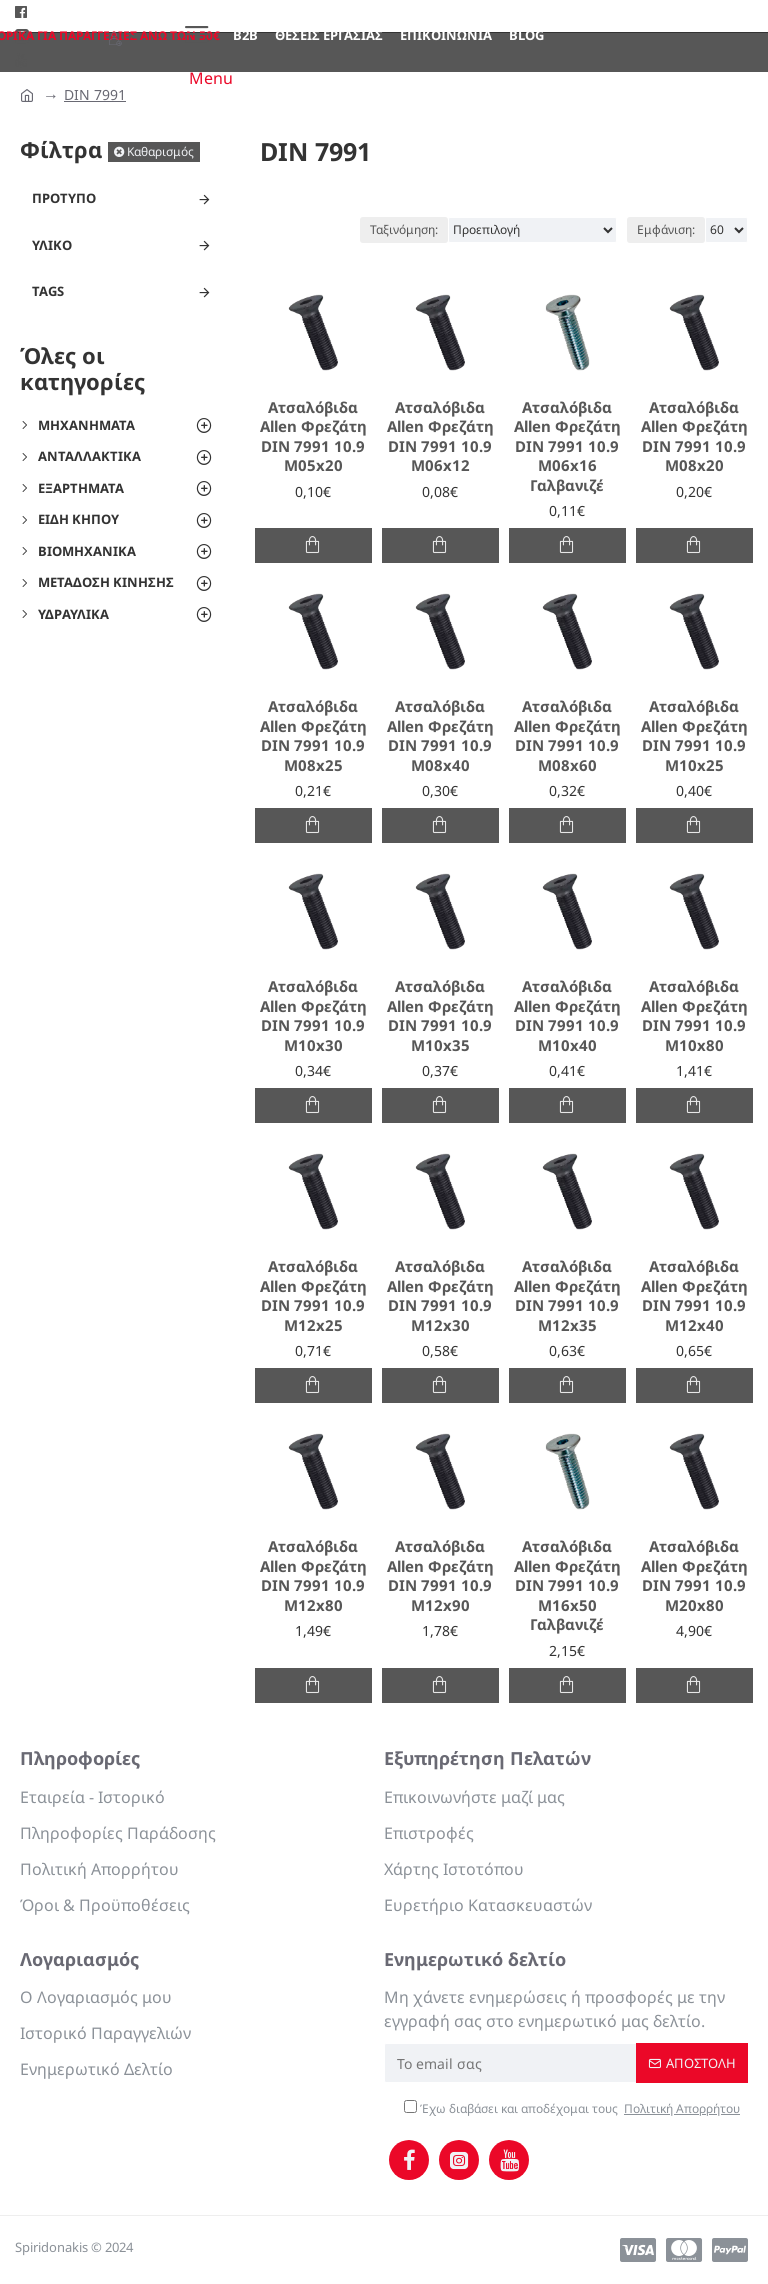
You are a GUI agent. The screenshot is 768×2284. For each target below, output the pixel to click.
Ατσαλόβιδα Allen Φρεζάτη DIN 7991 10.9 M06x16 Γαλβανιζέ (567, 446)
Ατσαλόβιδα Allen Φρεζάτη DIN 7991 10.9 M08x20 (694, 437)
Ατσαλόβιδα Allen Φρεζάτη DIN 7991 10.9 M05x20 (313, 437)
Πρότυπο (64, 198)
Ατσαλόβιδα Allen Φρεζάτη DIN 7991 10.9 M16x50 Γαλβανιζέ (567, 1585)
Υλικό (52, 245)
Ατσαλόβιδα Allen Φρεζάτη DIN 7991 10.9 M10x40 (567, 1016)
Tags (48, 291)
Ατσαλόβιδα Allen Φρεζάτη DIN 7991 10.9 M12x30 (440, 1296)
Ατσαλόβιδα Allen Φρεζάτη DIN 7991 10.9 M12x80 (313, 1576)
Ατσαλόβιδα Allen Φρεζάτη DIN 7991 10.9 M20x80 (694, 1576)
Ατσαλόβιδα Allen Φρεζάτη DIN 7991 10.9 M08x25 (313, 736)
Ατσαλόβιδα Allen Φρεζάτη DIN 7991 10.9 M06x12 (440, 437)
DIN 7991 (95, 94)
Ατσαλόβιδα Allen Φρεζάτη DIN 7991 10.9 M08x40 (440, 736)
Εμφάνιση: (666, 229)
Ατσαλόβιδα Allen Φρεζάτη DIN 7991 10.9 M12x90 (440, 1576)
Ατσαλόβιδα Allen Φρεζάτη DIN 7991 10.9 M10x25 (694, 736)
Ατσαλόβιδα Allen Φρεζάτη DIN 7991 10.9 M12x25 (313, 1296)
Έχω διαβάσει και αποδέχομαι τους (573, 2109)
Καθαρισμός (160, 151)
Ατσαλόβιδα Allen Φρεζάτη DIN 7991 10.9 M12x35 (567, 1296)
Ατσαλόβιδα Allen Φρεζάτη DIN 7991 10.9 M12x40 (694, 1296)
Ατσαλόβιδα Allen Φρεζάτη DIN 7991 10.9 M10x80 (694, 1016)
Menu (211, 78)
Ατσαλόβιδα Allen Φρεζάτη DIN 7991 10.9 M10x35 (440, 1016)
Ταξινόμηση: (404, 229)
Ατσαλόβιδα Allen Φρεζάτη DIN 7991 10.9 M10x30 (313, 1016)
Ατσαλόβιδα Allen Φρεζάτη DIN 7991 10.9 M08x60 (567, 736)
